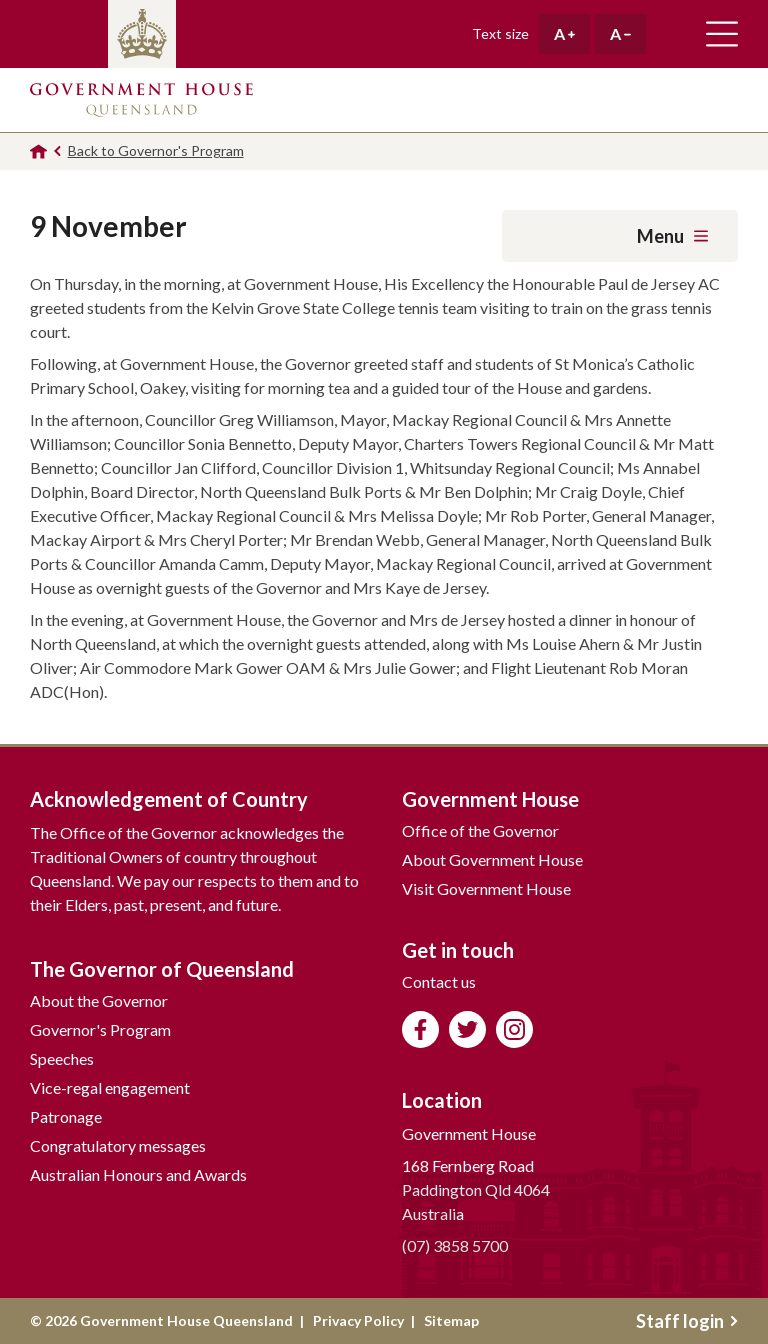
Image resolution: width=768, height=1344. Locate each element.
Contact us (439, 981)
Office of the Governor (480, 830)
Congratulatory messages (118, 1145)
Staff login (687, 1321)
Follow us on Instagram (514, 1029)
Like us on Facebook (420, 1029)
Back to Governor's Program (156, 150)
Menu (672, 236)
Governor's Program (100, 1029)
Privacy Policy (358, 1320)
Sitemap (451, 1320)
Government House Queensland (141, 100)
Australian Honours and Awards (138, 1174)
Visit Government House (486, 888)
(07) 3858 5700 (455, 1245)
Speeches (62, 1058)
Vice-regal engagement (110, 1087)
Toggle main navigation (722, 34)
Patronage (66, 1116)
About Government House (492, 859)
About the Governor (99, 1000)
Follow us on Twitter (467, 1029)
